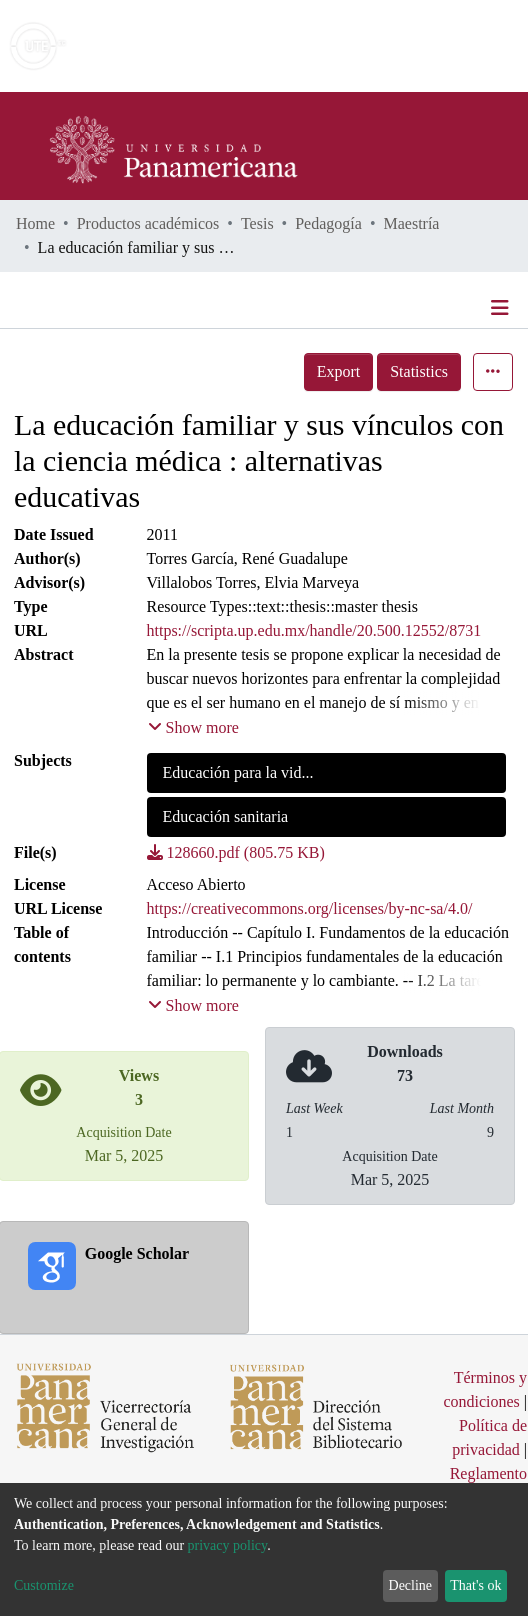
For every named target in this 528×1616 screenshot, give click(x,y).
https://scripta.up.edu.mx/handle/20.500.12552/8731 (314, 630)
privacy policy (228, 1545)
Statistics (419, 371)
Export (339, 371)
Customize (44, 1585)
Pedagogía (328, 223)
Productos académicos (148, 223)
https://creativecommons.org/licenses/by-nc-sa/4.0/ (310, 908)
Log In (437, 45)
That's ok (475, 1585)
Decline (411, 1585)
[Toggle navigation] (502, 308)
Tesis (257, 223)
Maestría (411, 223)
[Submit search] (367, 46)
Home (35, 223)
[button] (396, 46)
